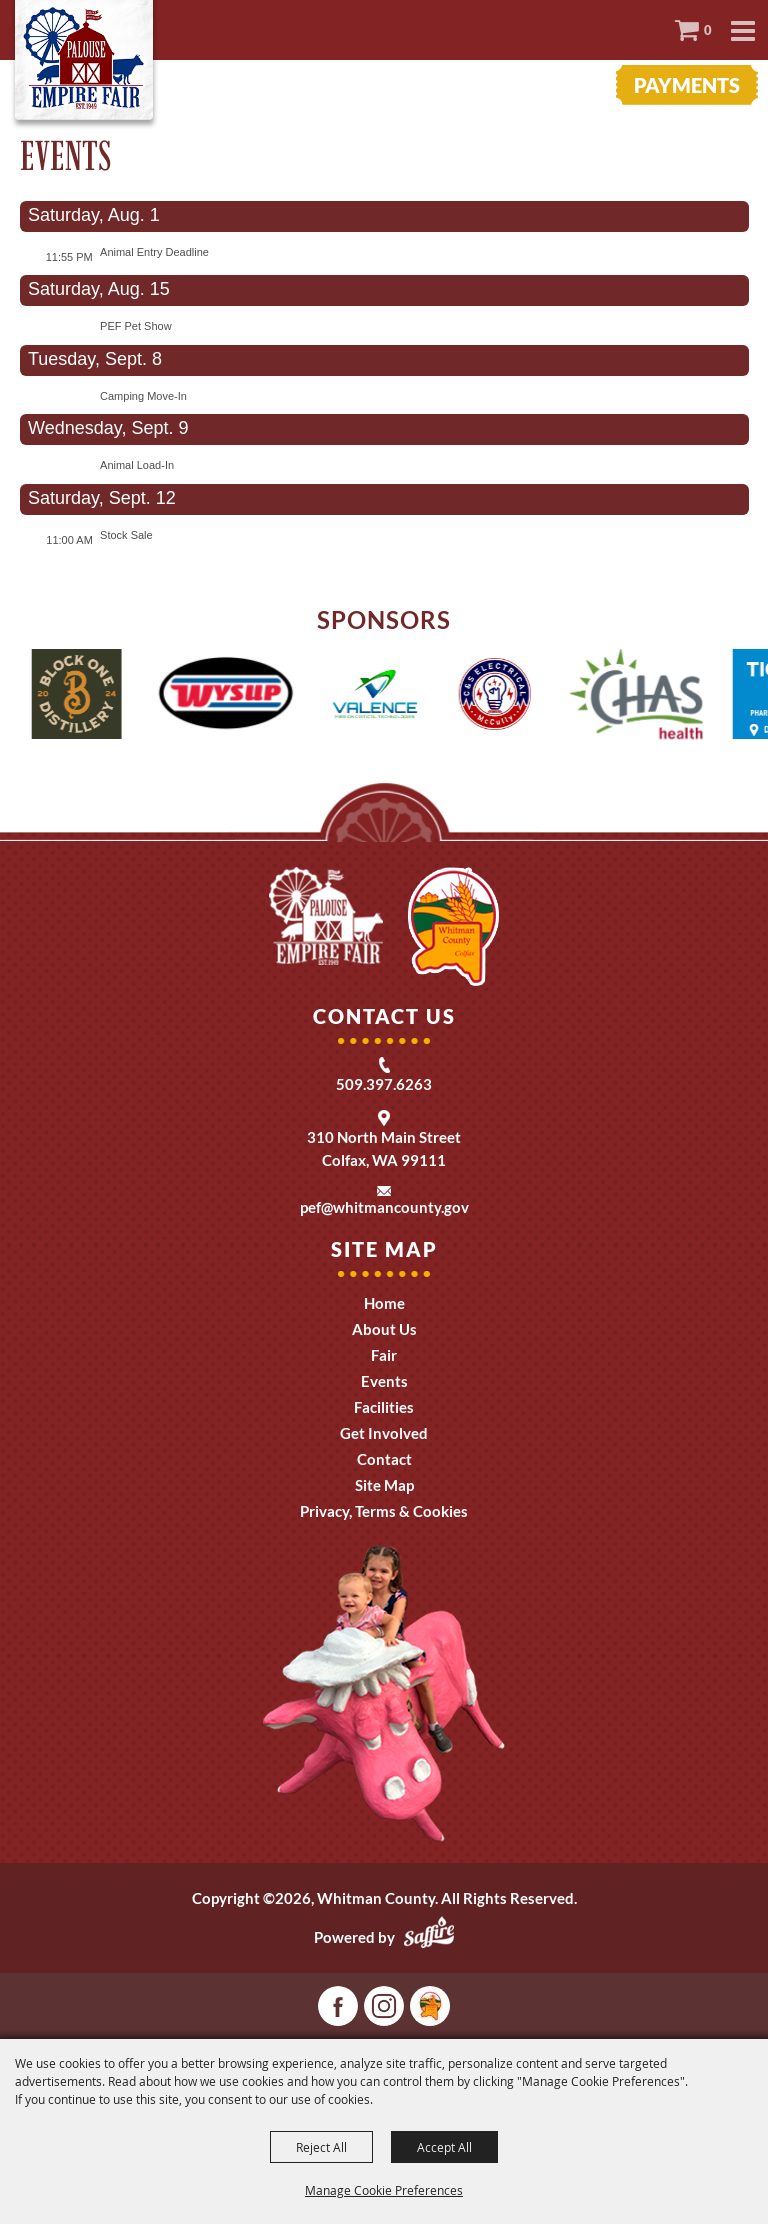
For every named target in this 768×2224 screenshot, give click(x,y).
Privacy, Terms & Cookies (384, 1511)
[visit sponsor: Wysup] (237, 696)
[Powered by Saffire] (429, 1937)
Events (384, 1381)
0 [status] (708, 30)
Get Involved (384, 1433)
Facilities (384, 1407)
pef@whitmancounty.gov (384, 1207)
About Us (384, 1329)
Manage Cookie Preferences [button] (384, 2190)
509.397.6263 (384, 1084)
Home (384, 1303)
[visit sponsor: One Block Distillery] (88, 697)
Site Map (384, 1485)
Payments (687, 85)
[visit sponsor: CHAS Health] (648, 696)
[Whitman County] (84, 65)
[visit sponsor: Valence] (387, 697)
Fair (384, 1355)
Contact (384, 1459)
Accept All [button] (444, 2147)
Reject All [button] (321, 2147)
